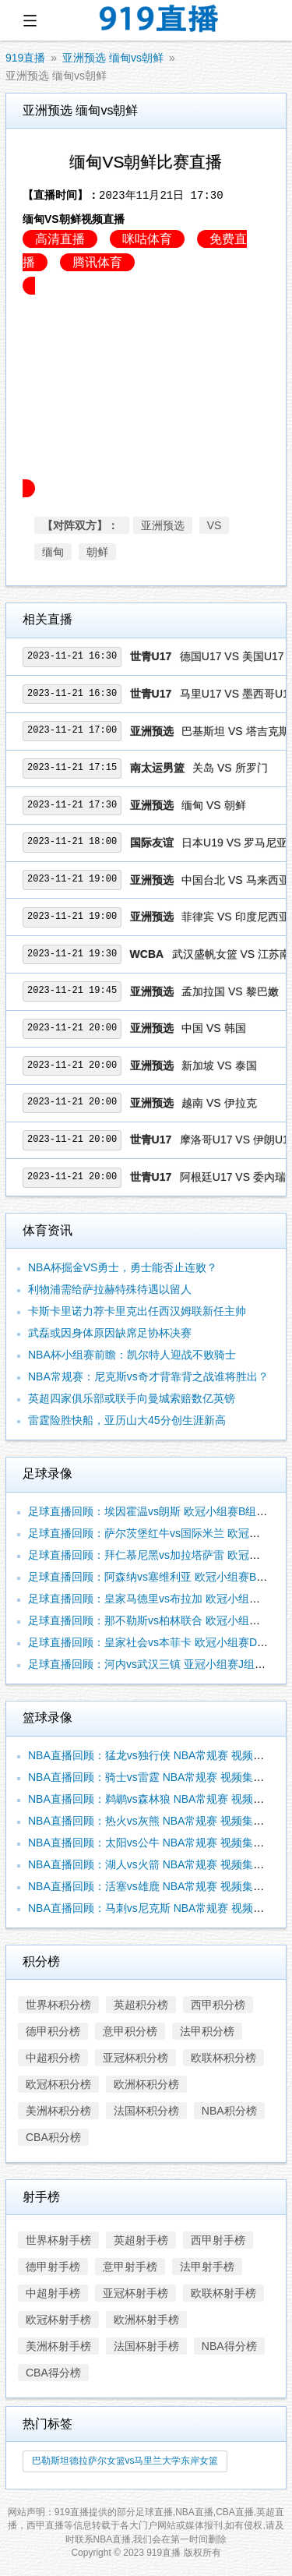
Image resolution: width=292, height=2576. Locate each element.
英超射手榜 (141, 2240)
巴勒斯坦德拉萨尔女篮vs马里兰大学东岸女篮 (125, 2460)
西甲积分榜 (218, 2004)
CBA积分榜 (53, 2137)
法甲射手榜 (207, 2266)
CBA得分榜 (53, 2372)
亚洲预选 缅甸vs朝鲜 (113, 57)
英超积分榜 (141, 2004)
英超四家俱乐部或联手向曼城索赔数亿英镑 (131, 1398)
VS (214, 525)
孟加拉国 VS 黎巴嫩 (229, 991)
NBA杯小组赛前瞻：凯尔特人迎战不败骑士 (132, 1354)
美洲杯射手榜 (58, 2346)
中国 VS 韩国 (213, 1028)
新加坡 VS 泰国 (218, 1065)
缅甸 (53, 552)
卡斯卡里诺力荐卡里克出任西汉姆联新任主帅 (137, 1311)
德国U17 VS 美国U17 (232, 656)
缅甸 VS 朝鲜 (213, 805)
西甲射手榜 (218, 2240)
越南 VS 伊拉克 (218, 1103)
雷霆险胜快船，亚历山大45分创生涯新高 (127, 1420)
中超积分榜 (53, 2057)
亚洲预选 (163, 525)
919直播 (25, 57)
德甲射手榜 (53, 2266)
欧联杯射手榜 (223, 2293)
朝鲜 (97, 552)
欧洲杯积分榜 (146, 2084)
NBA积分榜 (229, 2110)
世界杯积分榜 (58, 2004)
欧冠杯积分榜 (58, 2084)
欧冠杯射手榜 (58, 2319)
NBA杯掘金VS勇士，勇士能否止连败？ (122, 1267)
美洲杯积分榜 (58, 2110)
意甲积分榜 (130, 2031)
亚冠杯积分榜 (135, 2057)
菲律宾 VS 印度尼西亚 (235, 916)
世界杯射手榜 (58, 2240)
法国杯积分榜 (146, 2110)
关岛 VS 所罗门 (229, 767)
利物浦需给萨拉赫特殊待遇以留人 (110, 1289)
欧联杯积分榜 (223, 2057)
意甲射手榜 (130, 2266)
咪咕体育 (147, 239)
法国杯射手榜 (146, 2346)
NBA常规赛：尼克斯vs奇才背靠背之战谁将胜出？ (148, 1376)
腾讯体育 (97, 262)
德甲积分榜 (53, 2031)
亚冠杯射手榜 (135, 2293)
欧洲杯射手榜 (146, 2319)
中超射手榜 (53, 2293)
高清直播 (60, 239)
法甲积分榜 (207, 2031)
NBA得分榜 (229, 2346)
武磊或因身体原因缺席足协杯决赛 (110, 1333)
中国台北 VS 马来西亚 (235, 880)
